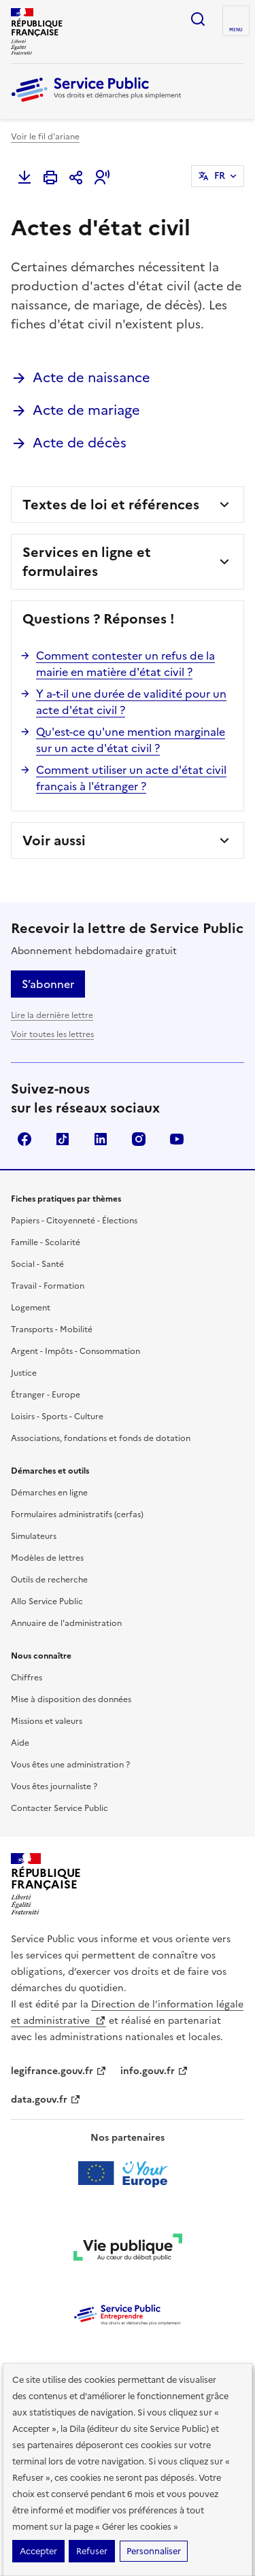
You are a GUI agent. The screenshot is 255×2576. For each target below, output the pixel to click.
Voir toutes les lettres (52, 1034)
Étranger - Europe (45, 1395)
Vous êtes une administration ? (70, 1765)
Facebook (24, 1139)
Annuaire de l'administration (66, 1623)
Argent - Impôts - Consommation (75, 1351)
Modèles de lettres (47, 1558)
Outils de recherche (49, 1580)
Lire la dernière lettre (52, 1015)
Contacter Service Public (59, 1808)
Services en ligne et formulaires (86, 561)
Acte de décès (79, 443)
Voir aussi (54, 840)
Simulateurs (33, 1536)
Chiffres (26, 1678)
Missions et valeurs (46, 1721)
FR (219, 176)
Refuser (91, 2551)
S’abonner (48, 984)
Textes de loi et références (110, 504)
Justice (24, 1373)
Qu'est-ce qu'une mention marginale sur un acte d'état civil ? (130, 740)
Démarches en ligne (49, 1493)
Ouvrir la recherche (197, 19)
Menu (236, 30)
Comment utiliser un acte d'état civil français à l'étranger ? (131, 778)
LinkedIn (100, 1139)
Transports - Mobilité (51, 1329)
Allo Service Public (47, 1601)
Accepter (38, 2551)
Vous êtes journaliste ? (54, 1786)
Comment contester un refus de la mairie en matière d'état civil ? (125, 663)
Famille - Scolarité (45, 1242)
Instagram (138, 1139)
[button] (102, 177)
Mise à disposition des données (71, 1699)
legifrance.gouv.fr (59, 2071)
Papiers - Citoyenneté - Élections (74, 1221)
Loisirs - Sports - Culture (57, 1416)
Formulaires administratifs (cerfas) (77, 1514)
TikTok (62, 1139)
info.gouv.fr (154, 2071)
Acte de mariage (86, 410)
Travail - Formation (47, 1286)
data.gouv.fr (46, 2099)
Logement (30, 1308)
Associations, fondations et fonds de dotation (100, 1438)
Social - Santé (37, 1264)
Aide (20, 1743)
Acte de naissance (91, 377)
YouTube (176, 1139)
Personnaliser (153, 2551)
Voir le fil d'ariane (45, 137)
